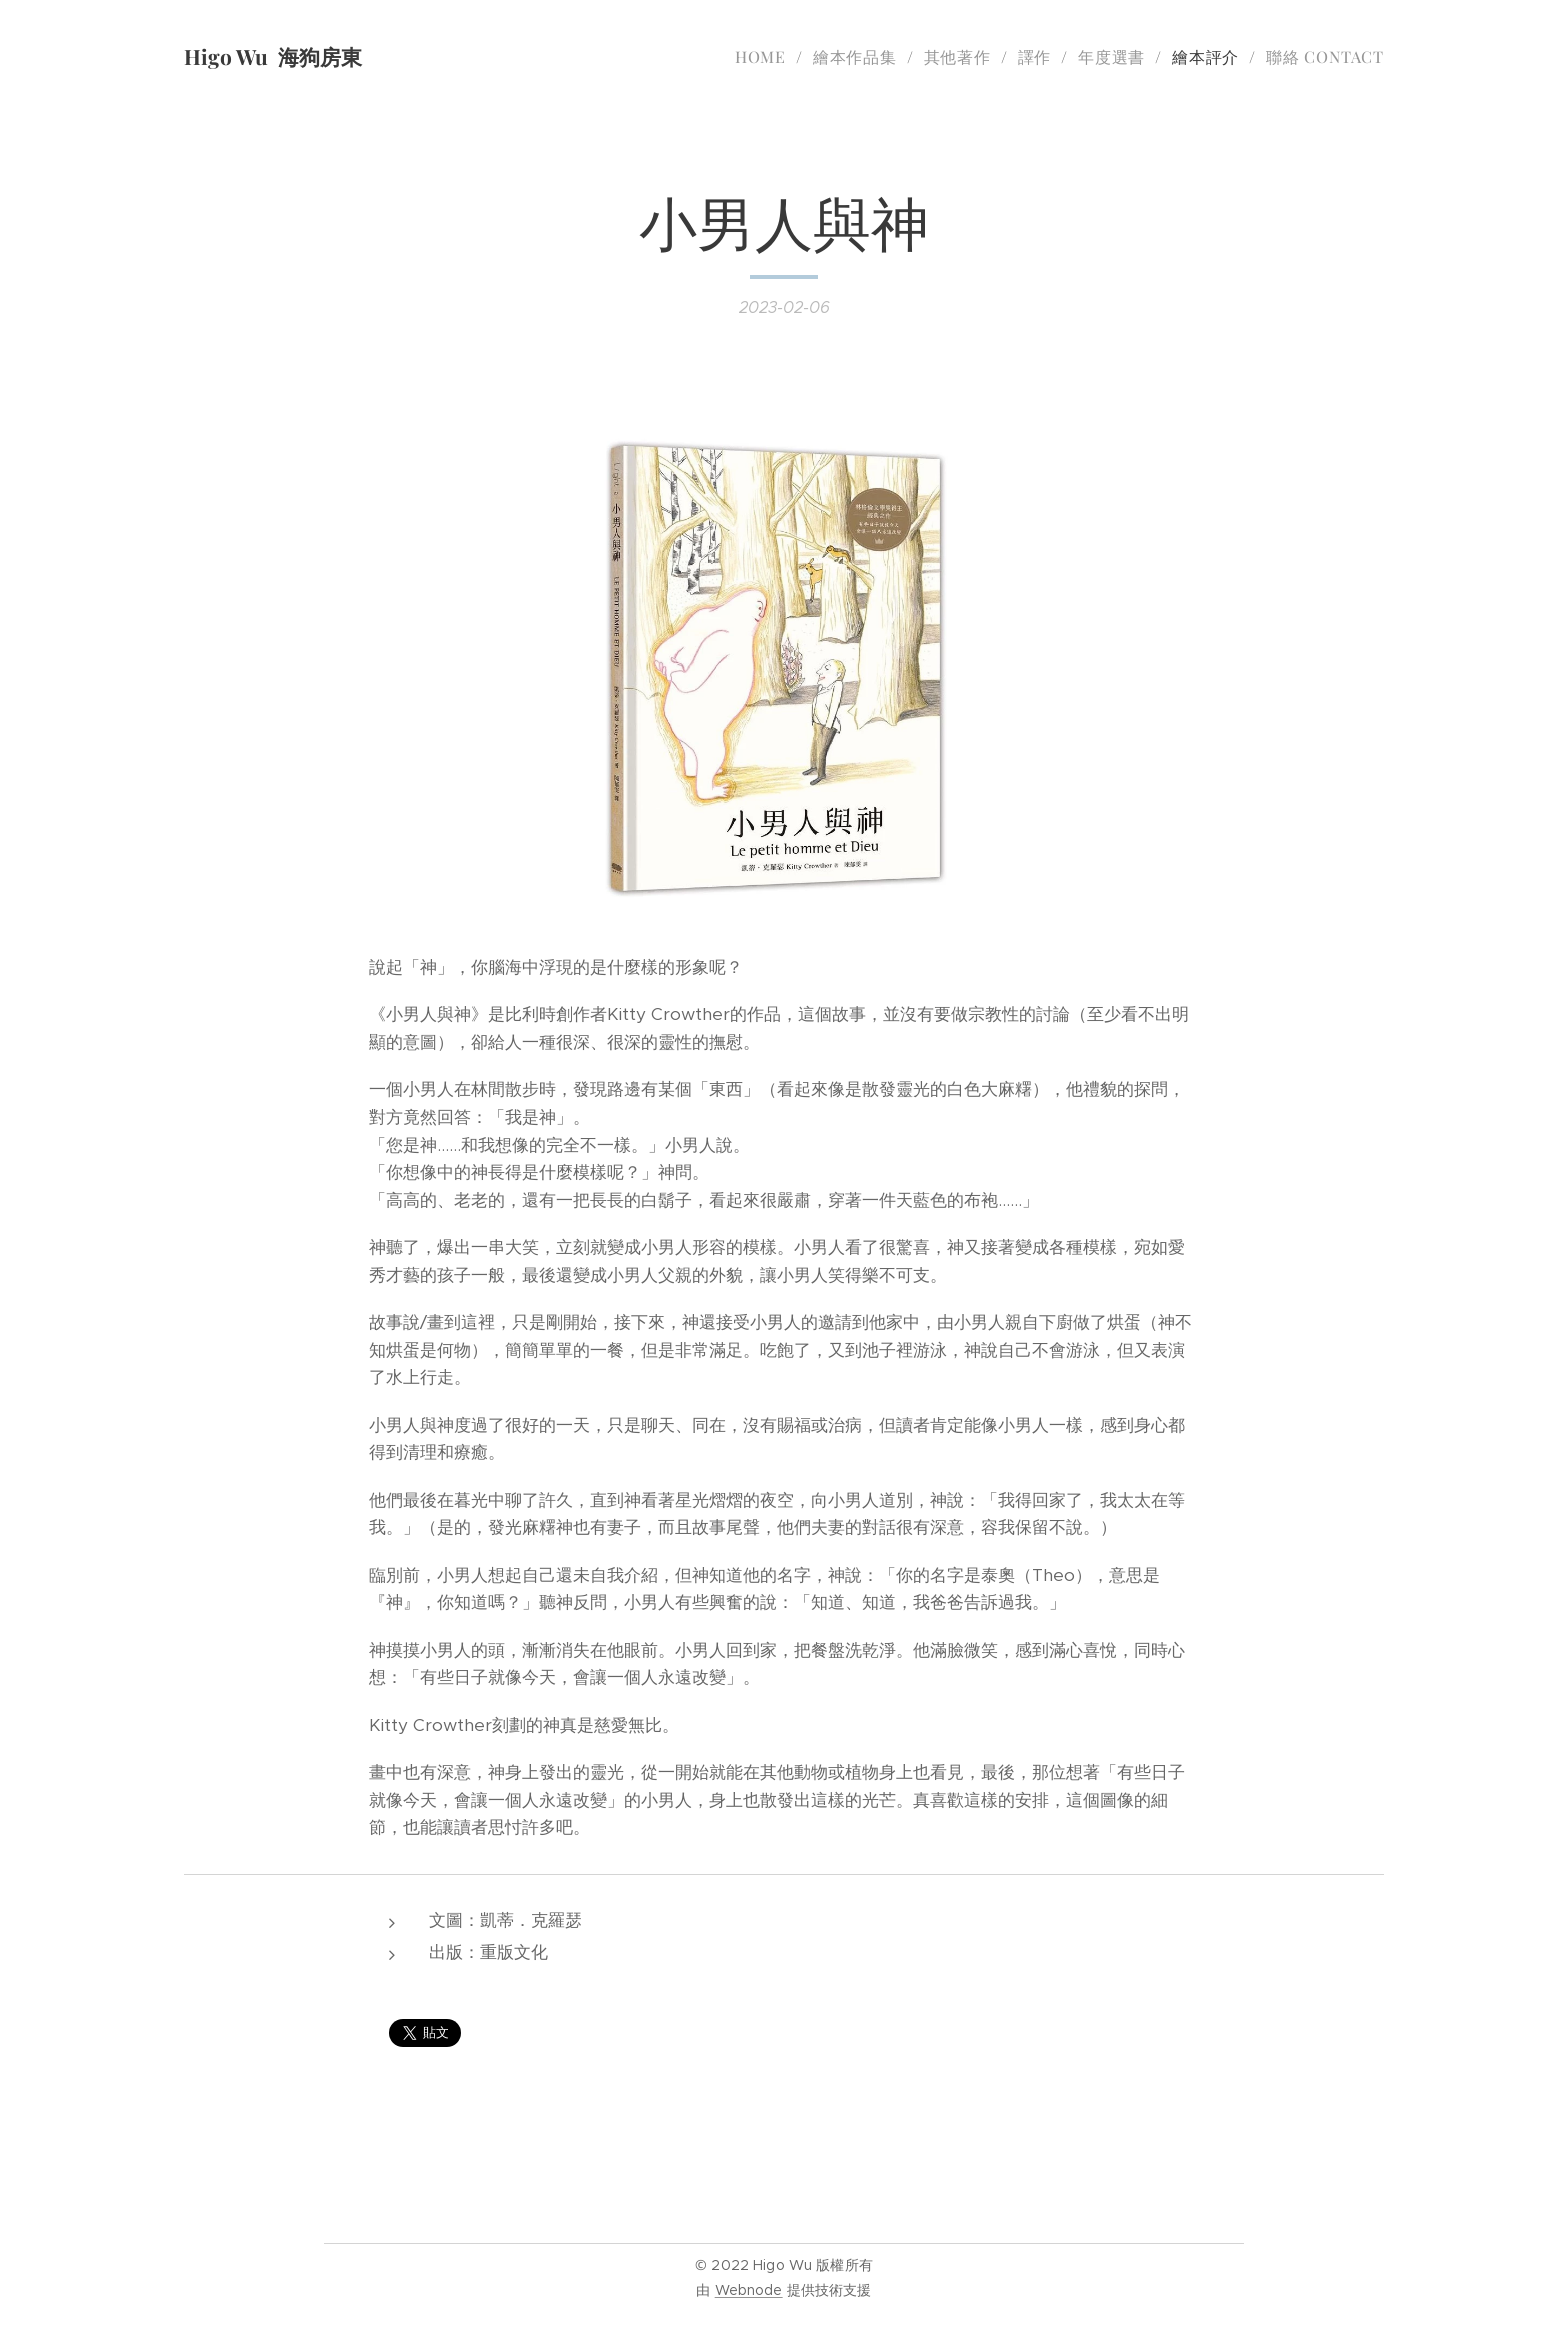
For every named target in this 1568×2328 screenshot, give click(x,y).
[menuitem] (766, 57)
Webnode (749, 2290)
